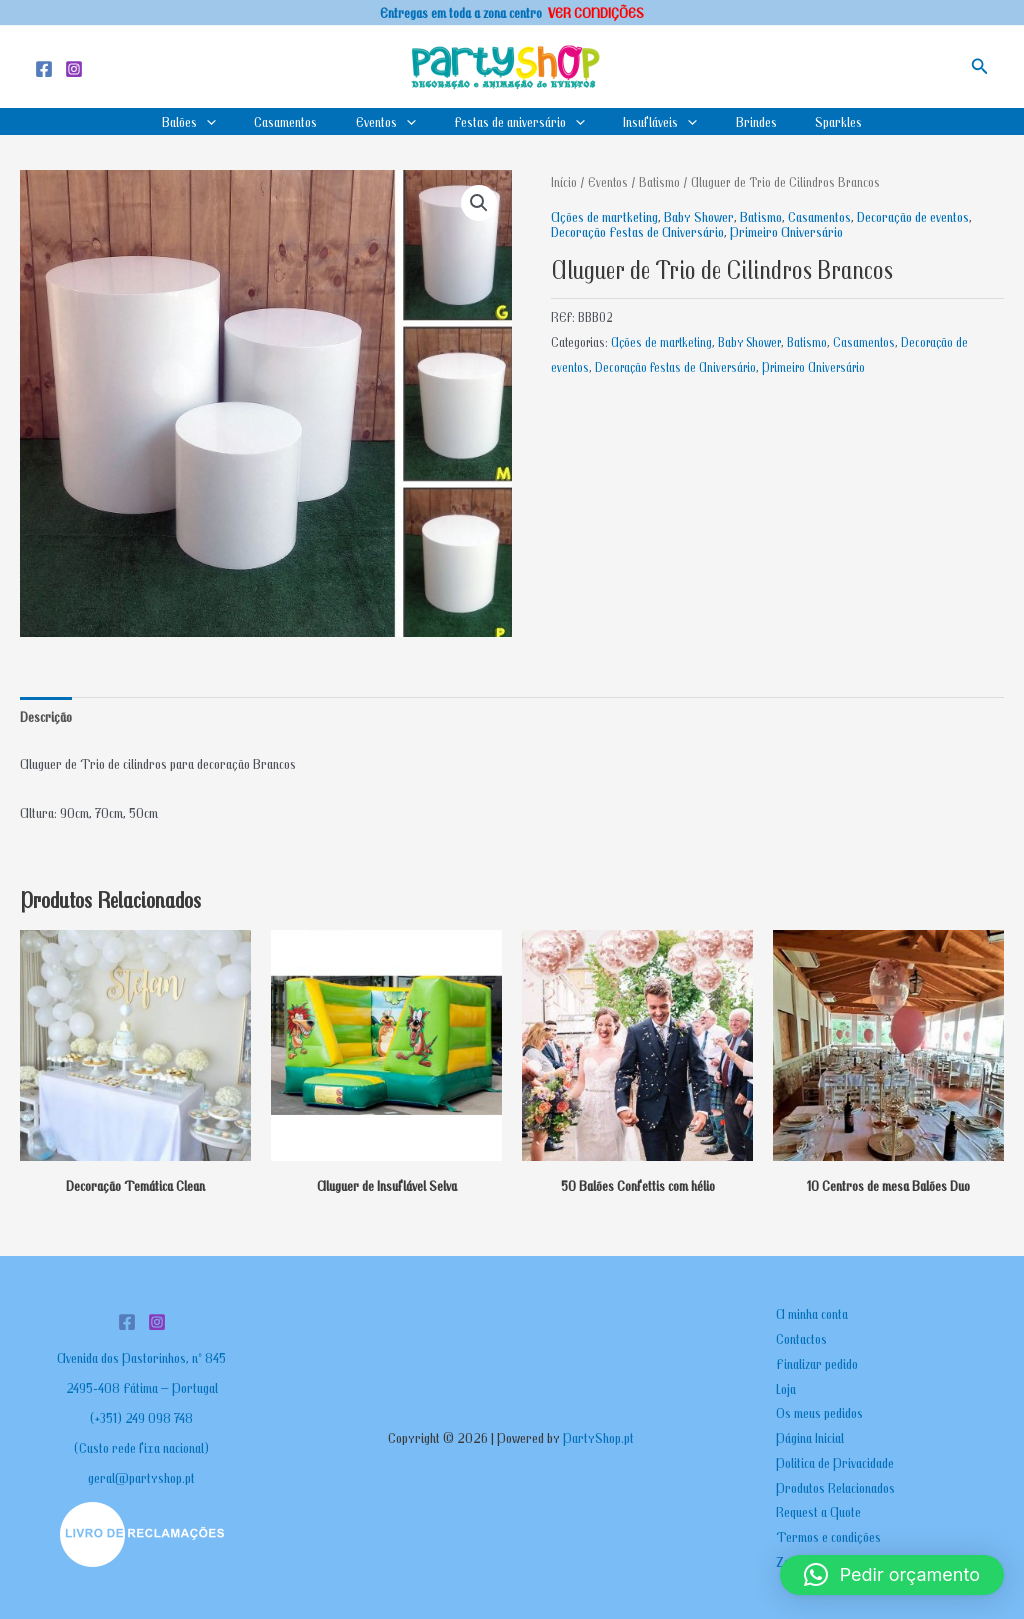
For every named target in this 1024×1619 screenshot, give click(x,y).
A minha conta (812, 1313)
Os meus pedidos (819, 1412)
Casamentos (302, 121)
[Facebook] (44, 69)
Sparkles (813, 121)
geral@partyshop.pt (141, 1477)
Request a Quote (818, 1511)
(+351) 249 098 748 (141, 1417)
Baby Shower (699, 216)
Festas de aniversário (519, 121)
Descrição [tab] (46, 716)
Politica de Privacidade (835, 1462)
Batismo (659, 182)
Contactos (801, 1338)
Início (564, 182)
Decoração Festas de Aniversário (637, 231)
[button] (980, 66)
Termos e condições (828, 1536)
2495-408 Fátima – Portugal (142, 1387)
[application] (231, 121)
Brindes (739, 121)
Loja (786, 1388)
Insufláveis (652, 121)
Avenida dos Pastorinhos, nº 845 (141, 1357)
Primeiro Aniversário (786, 231)
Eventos (394, 121)
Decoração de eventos (913, 216)
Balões (214, 121)
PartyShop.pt (600, 1437)
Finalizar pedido (817, 1363)
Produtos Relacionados (835, 1487)
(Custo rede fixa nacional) (141, 1447)
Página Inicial (810, 1437)
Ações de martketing (604, 216)
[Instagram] (74, 69)
